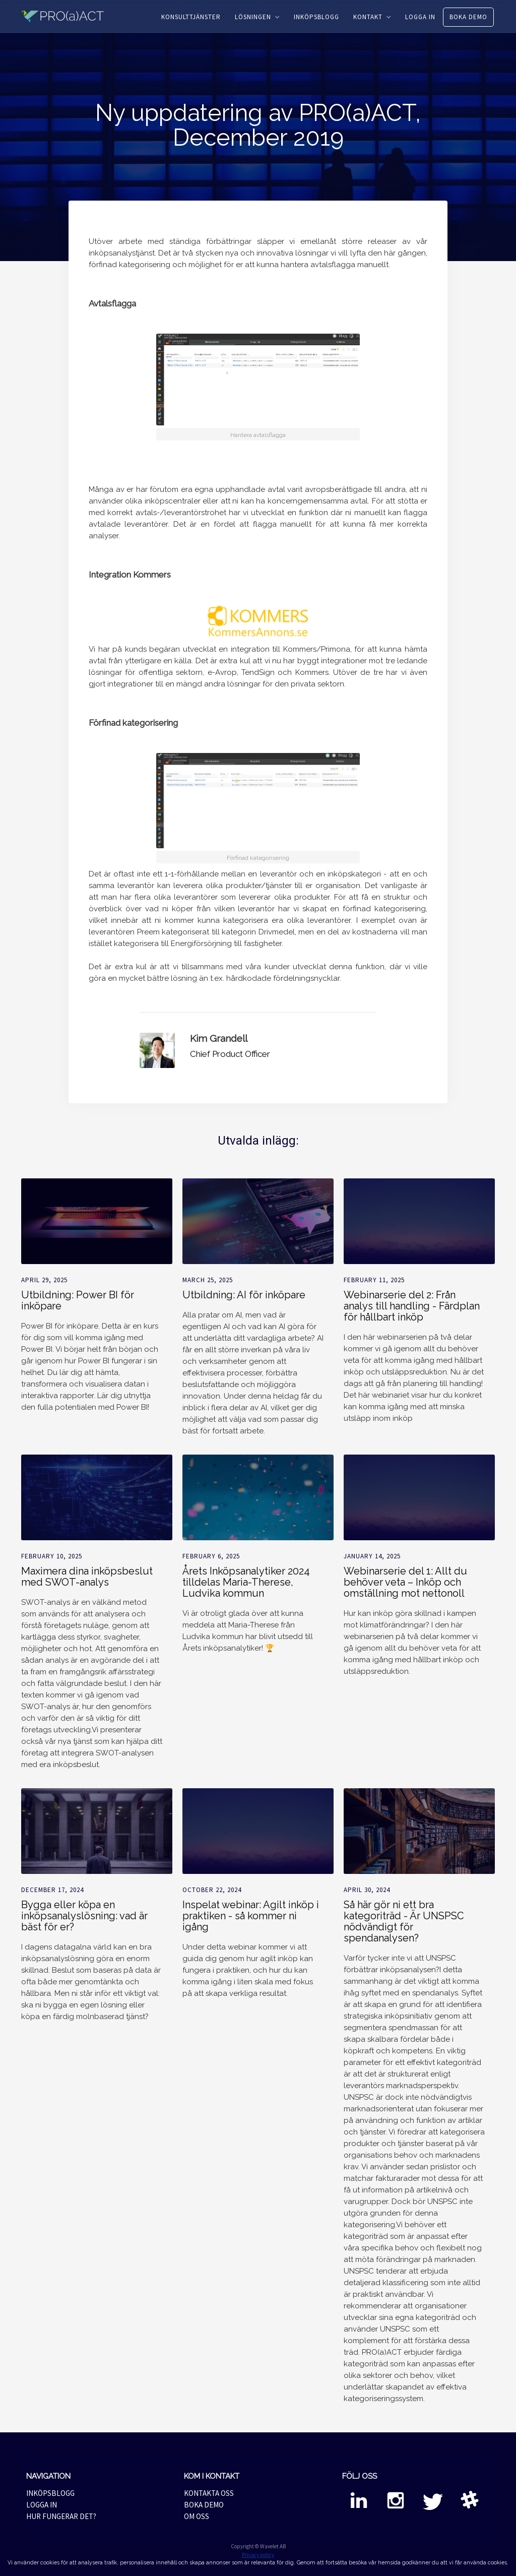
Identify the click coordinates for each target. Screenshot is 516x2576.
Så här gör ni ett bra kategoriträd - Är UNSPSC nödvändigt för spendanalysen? (404, 1921)
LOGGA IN (420, 17)
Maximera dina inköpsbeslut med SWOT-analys (87, 1576)
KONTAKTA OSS (209, 2493)
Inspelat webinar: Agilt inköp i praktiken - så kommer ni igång (250, 1915)
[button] (257, 17)
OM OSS (196, 2516)
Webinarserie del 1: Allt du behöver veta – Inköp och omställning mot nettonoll (405, 1582)
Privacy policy (258, 2554)
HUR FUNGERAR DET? (61, 2516)
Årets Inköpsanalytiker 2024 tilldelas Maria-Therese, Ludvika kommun (246, 1582)
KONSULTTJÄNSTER (191, 17)
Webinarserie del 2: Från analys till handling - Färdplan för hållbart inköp (412, 1306)
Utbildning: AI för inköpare (243, 1294)
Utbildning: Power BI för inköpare (77, 1300)
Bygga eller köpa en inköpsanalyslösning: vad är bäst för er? (84, 1915)
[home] (68, 16)
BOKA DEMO (468, 17)
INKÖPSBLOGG (316, 17)
